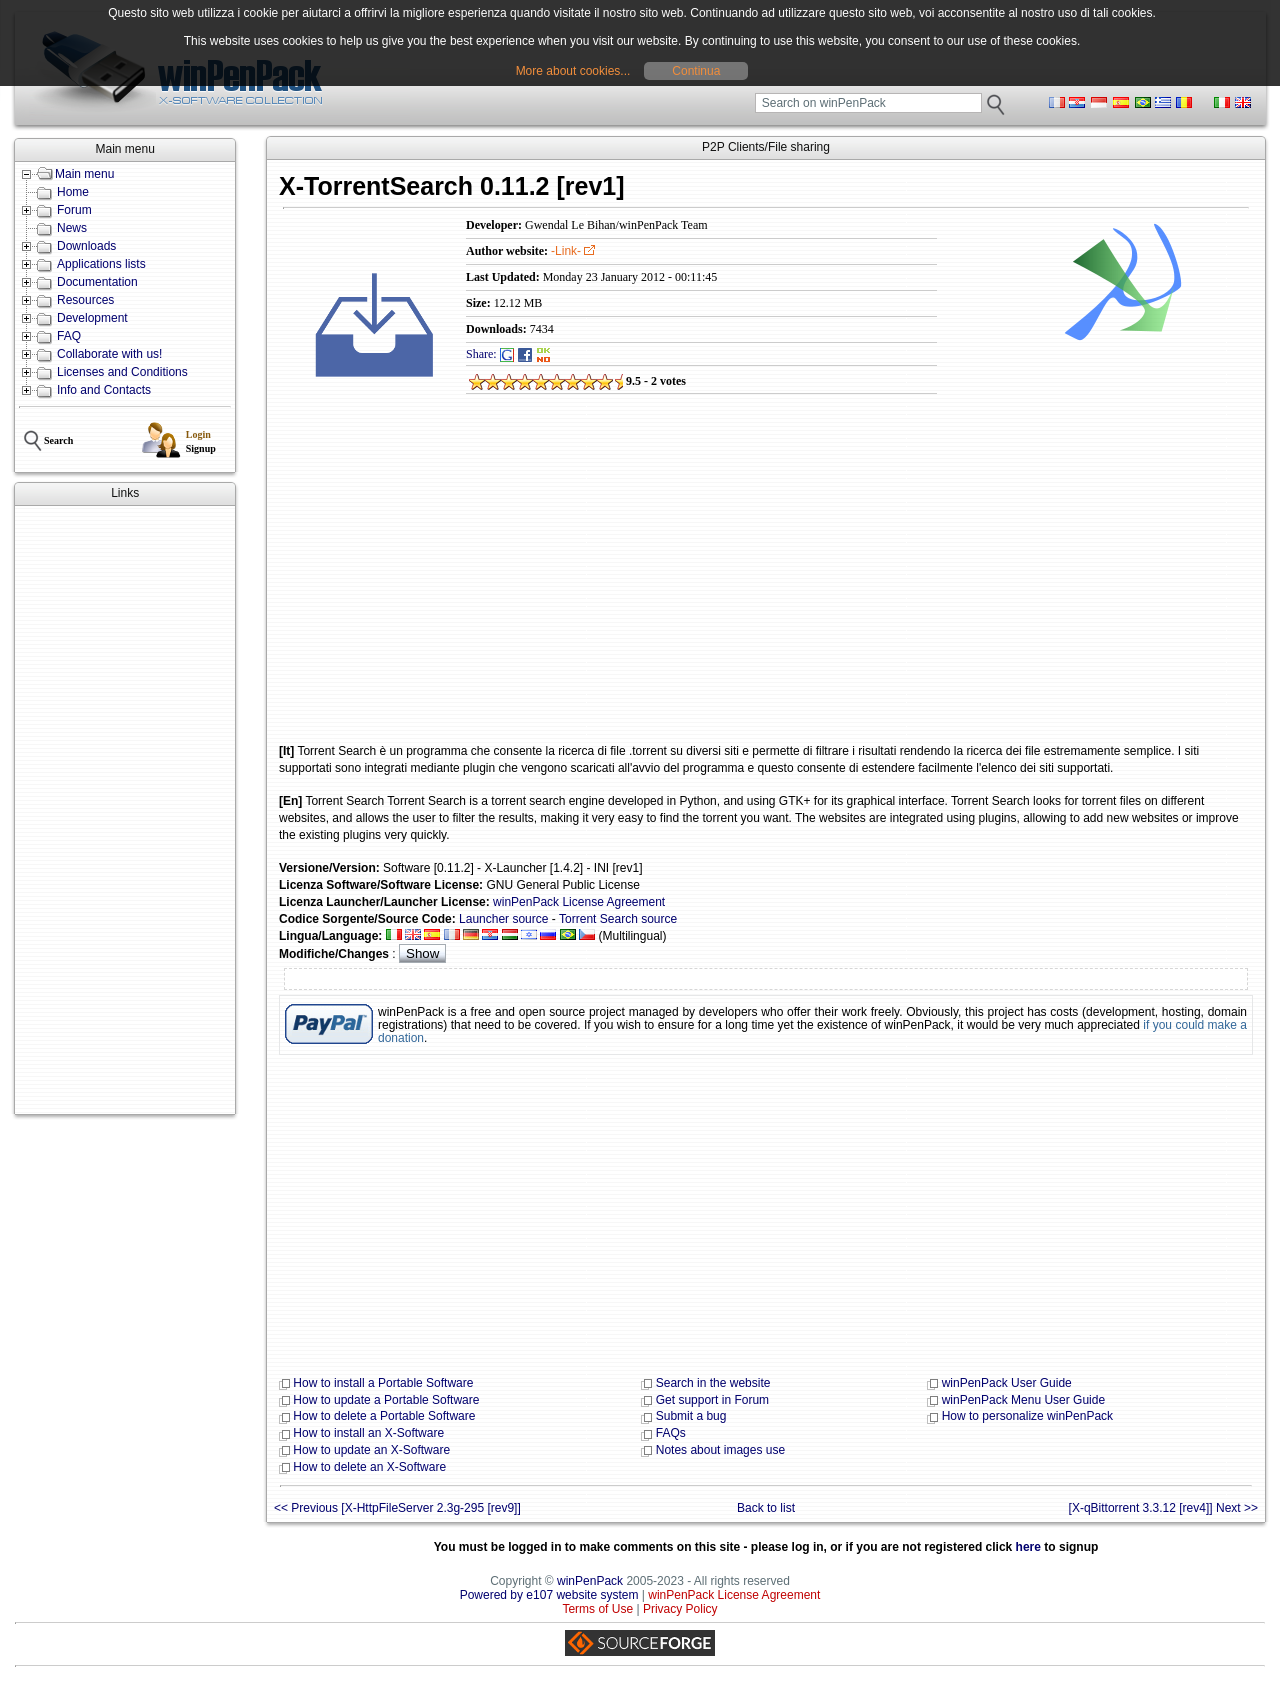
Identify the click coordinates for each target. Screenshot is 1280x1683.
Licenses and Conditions (122, 372)
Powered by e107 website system (549, 1595)
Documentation (97, 282)
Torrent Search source (618, 919)
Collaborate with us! (109, 354)
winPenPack (590, 1581)
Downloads (86, 246)
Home (73, 192)
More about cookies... (573, 71)
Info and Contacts (104, 390)
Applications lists (101, 264)
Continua (696, 71)
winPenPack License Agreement (579, 902)
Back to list (766, 1508)
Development (92, 318)
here (1028, 1547)
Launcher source (503, 919)
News (72, 228)
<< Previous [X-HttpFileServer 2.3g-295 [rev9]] (397, 1508)
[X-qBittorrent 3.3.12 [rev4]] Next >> (1163, 1508)
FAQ (69, 336)
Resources (85, 300)
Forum (74, 210)
